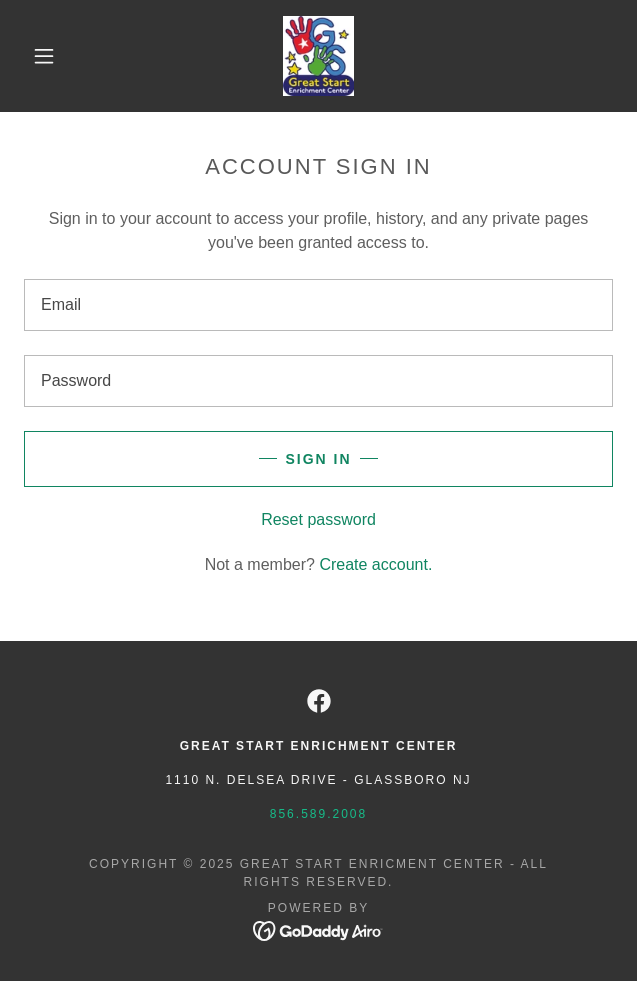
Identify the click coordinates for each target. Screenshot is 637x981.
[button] (53, 56)
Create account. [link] (375, 564)
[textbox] (318, 305)
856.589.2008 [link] (318, 814)
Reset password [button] (318, 519)
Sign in (318, 459)
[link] (318, 56)
